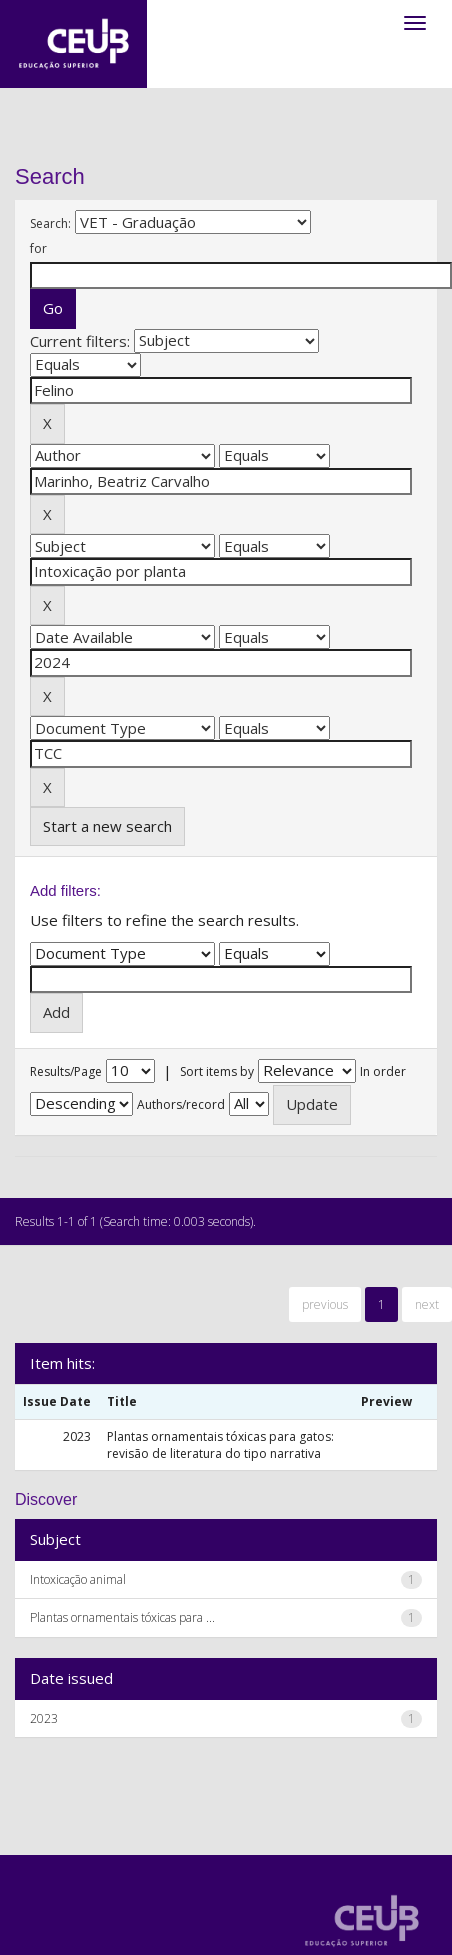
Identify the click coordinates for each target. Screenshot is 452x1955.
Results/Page (66, 1071)
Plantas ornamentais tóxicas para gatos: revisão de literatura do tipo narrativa (220, 1445)
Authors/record (181, 1104)
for (38, 248)
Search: (50, 223)
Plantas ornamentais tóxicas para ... (122, 1617)
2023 (44, 1718)
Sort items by (217, 1071)
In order (383, 1071)
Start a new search (107, 826)
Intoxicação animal (78, 1579)
